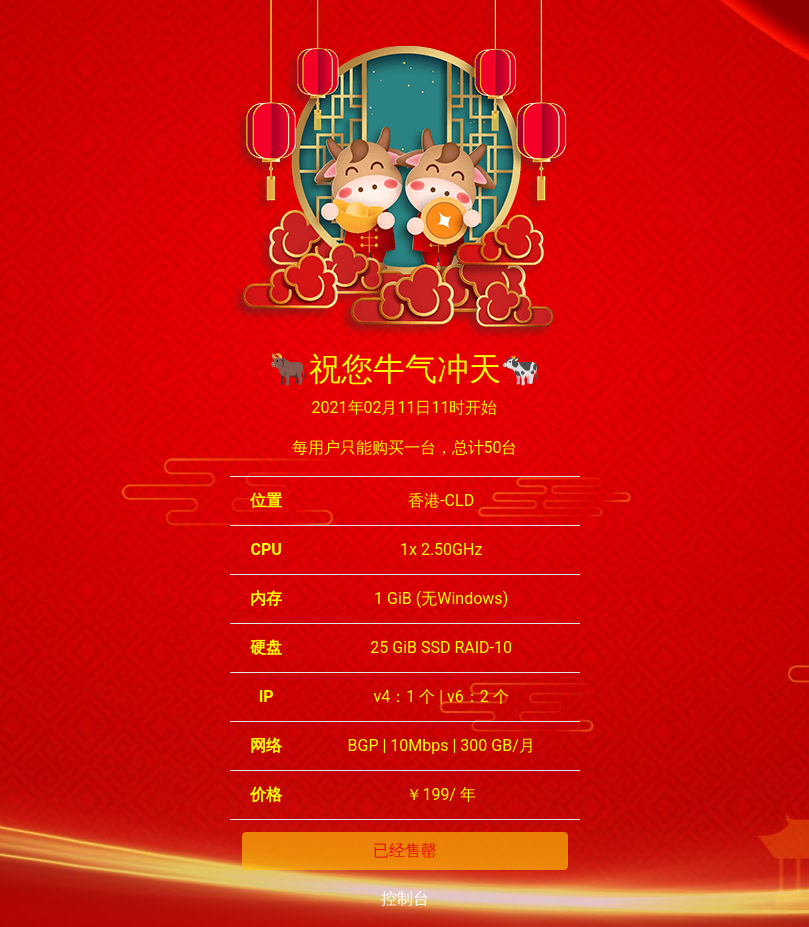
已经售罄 (405, 850)
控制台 (405, 898)
